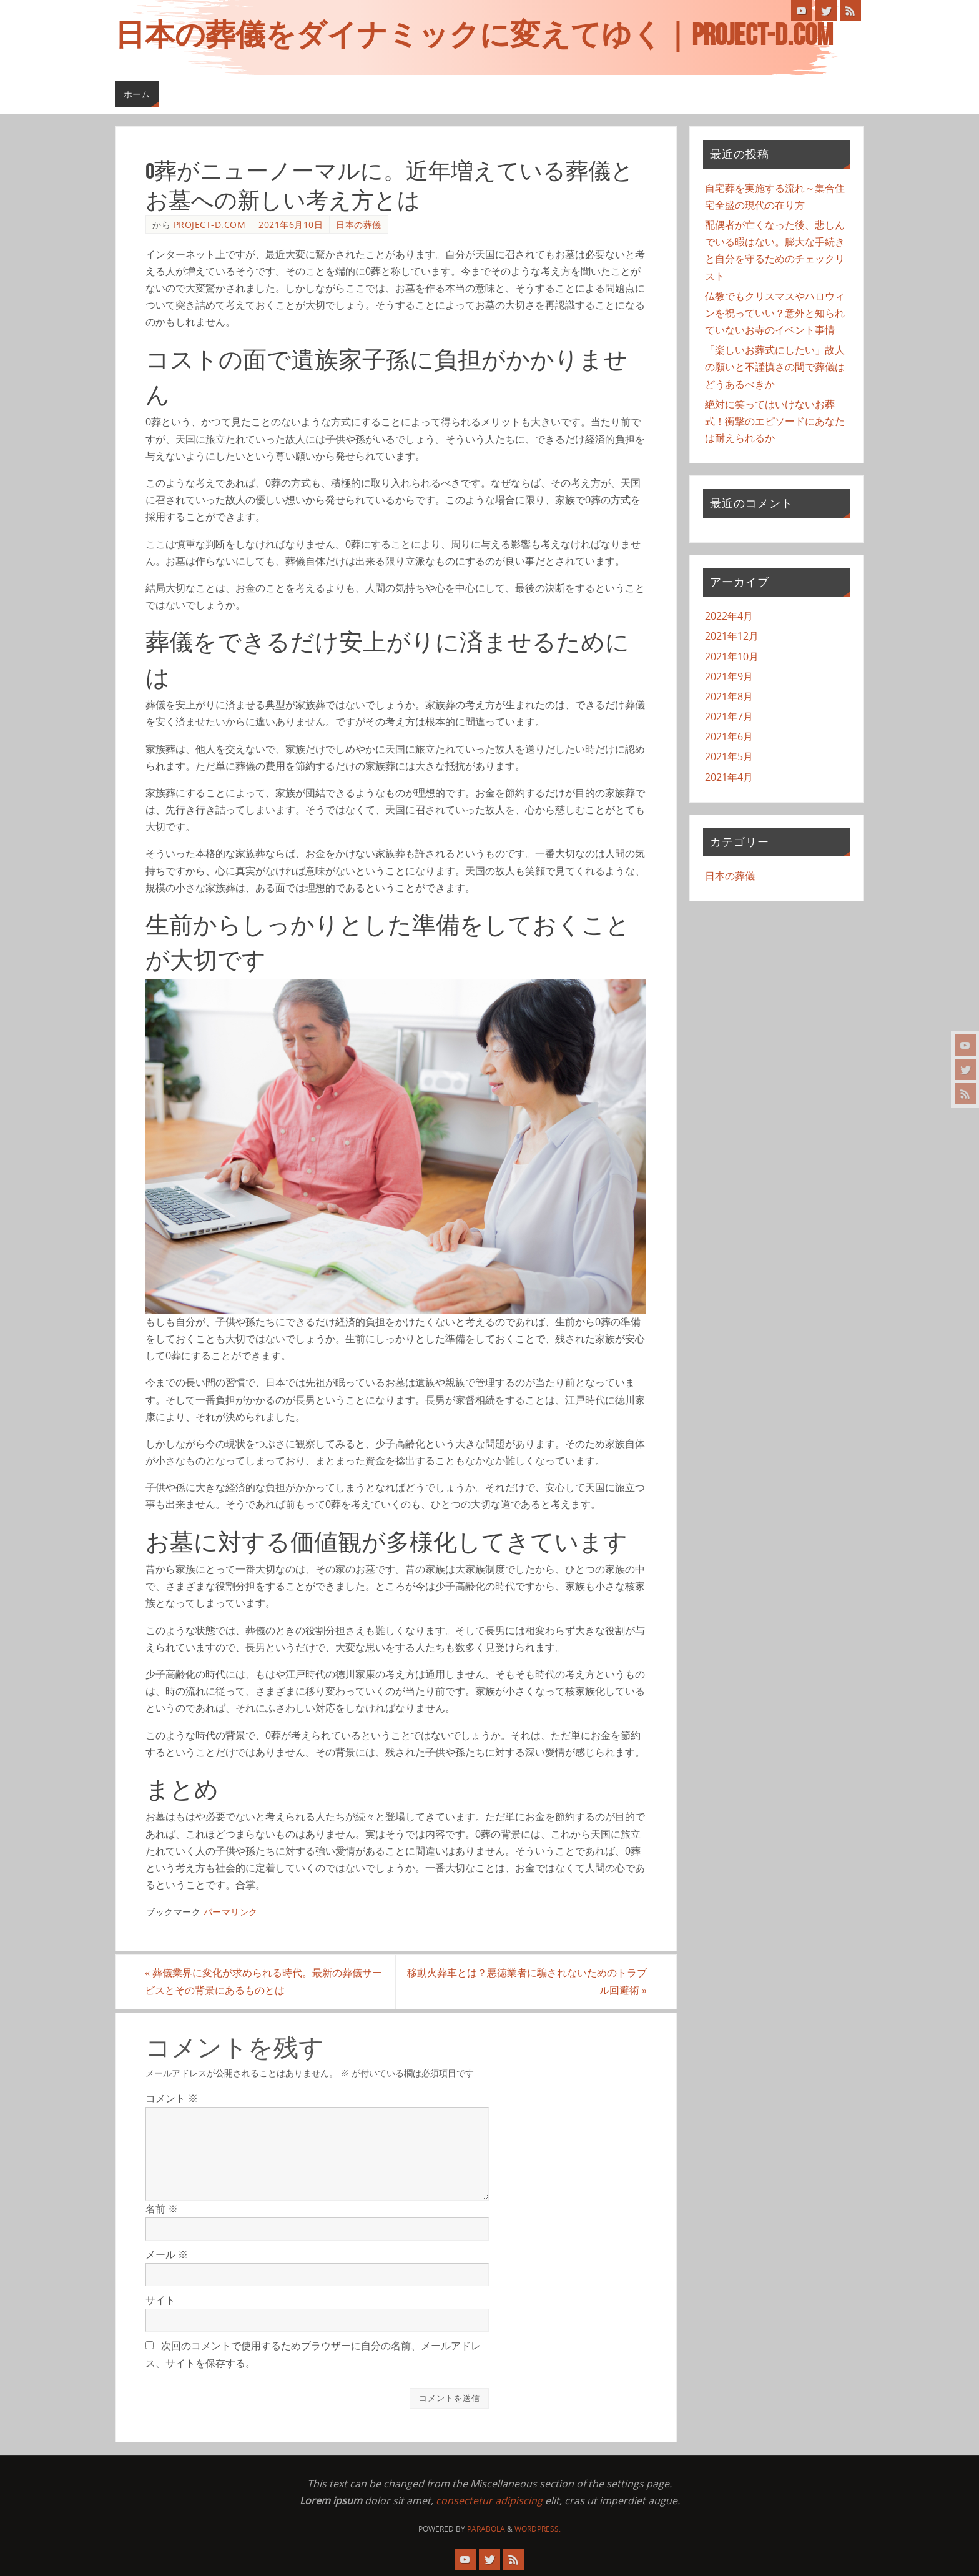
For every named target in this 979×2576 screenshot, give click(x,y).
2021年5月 (729, 756)
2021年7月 (729, 716)
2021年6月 (729, 736)
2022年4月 (729, 616)
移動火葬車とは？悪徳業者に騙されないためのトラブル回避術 (526, 1981)
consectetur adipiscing (489, 2500)
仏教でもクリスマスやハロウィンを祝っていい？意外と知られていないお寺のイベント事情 (775, 313)
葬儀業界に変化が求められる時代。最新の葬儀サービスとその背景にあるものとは (264, 1981)
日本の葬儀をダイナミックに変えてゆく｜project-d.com (474, 35)
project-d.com (210, 224)
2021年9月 (729, 676)
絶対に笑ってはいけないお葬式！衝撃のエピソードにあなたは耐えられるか (775, 421)
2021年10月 (732, 656)
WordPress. (537, 2529)
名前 (161, 2209)
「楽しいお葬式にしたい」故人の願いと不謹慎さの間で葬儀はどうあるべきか (775, 366)
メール (166, 2254)
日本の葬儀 (358, 224)
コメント (171, 2098)
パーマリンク (231, 1912)
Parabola (486, 2529)
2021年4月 (729, 777)
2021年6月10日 (290, 224)
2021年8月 (729, 696)
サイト (160, 2300)
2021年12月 (732, 636)
